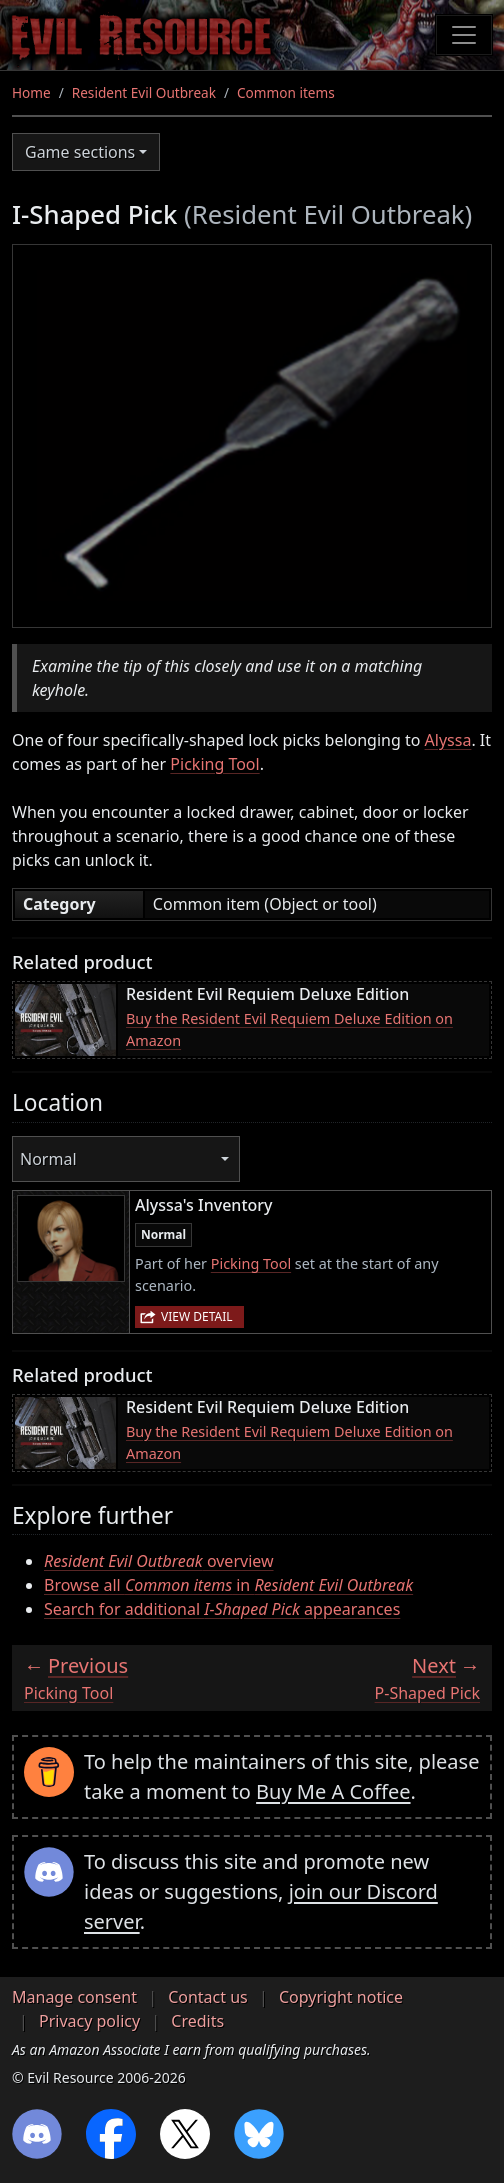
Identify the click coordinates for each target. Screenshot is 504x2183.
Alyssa (448, 740)
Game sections (80, 152)
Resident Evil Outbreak (144, 92)
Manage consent (74, 1997)
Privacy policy (89, 2021)
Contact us (208, 1997)
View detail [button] (197, 1316)
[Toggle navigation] (464, 35)
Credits (197, 2021)
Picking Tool (214, 764)
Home (31, 92)
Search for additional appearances (222, 1609)
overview (159, 1561)
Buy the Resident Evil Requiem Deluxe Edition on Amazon (289, 1029)
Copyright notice (341, 1997)
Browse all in (228, 1585)
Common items (286, 92)
